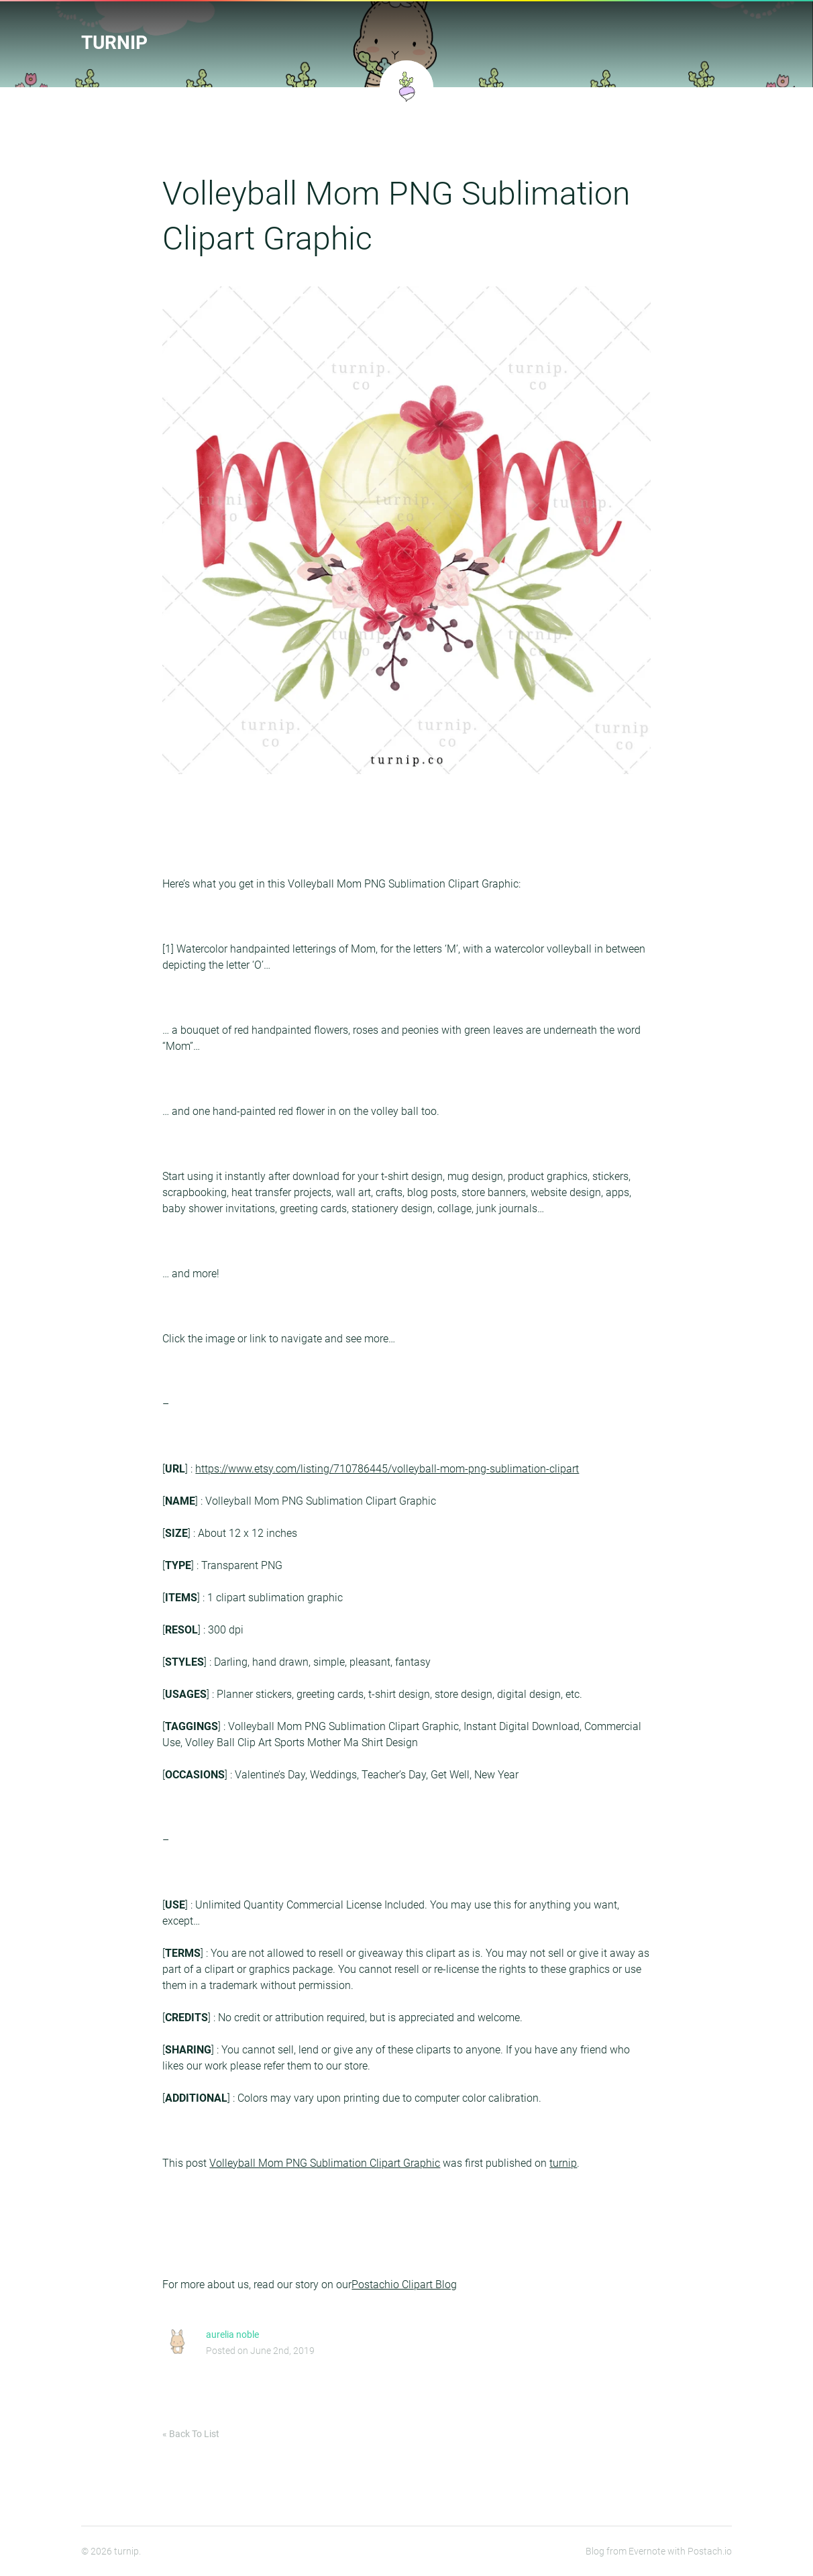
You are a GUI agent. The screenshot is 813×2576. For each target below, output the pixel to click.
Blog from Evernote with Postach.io (659, 2551)
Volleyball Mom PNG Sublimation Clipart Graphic (324, 2163)
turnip (114, 43)
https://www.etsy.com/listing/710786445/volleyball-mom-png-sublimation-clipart (387, 1468)
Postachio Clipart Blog (404, 2284)
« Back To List (190, 2433)
